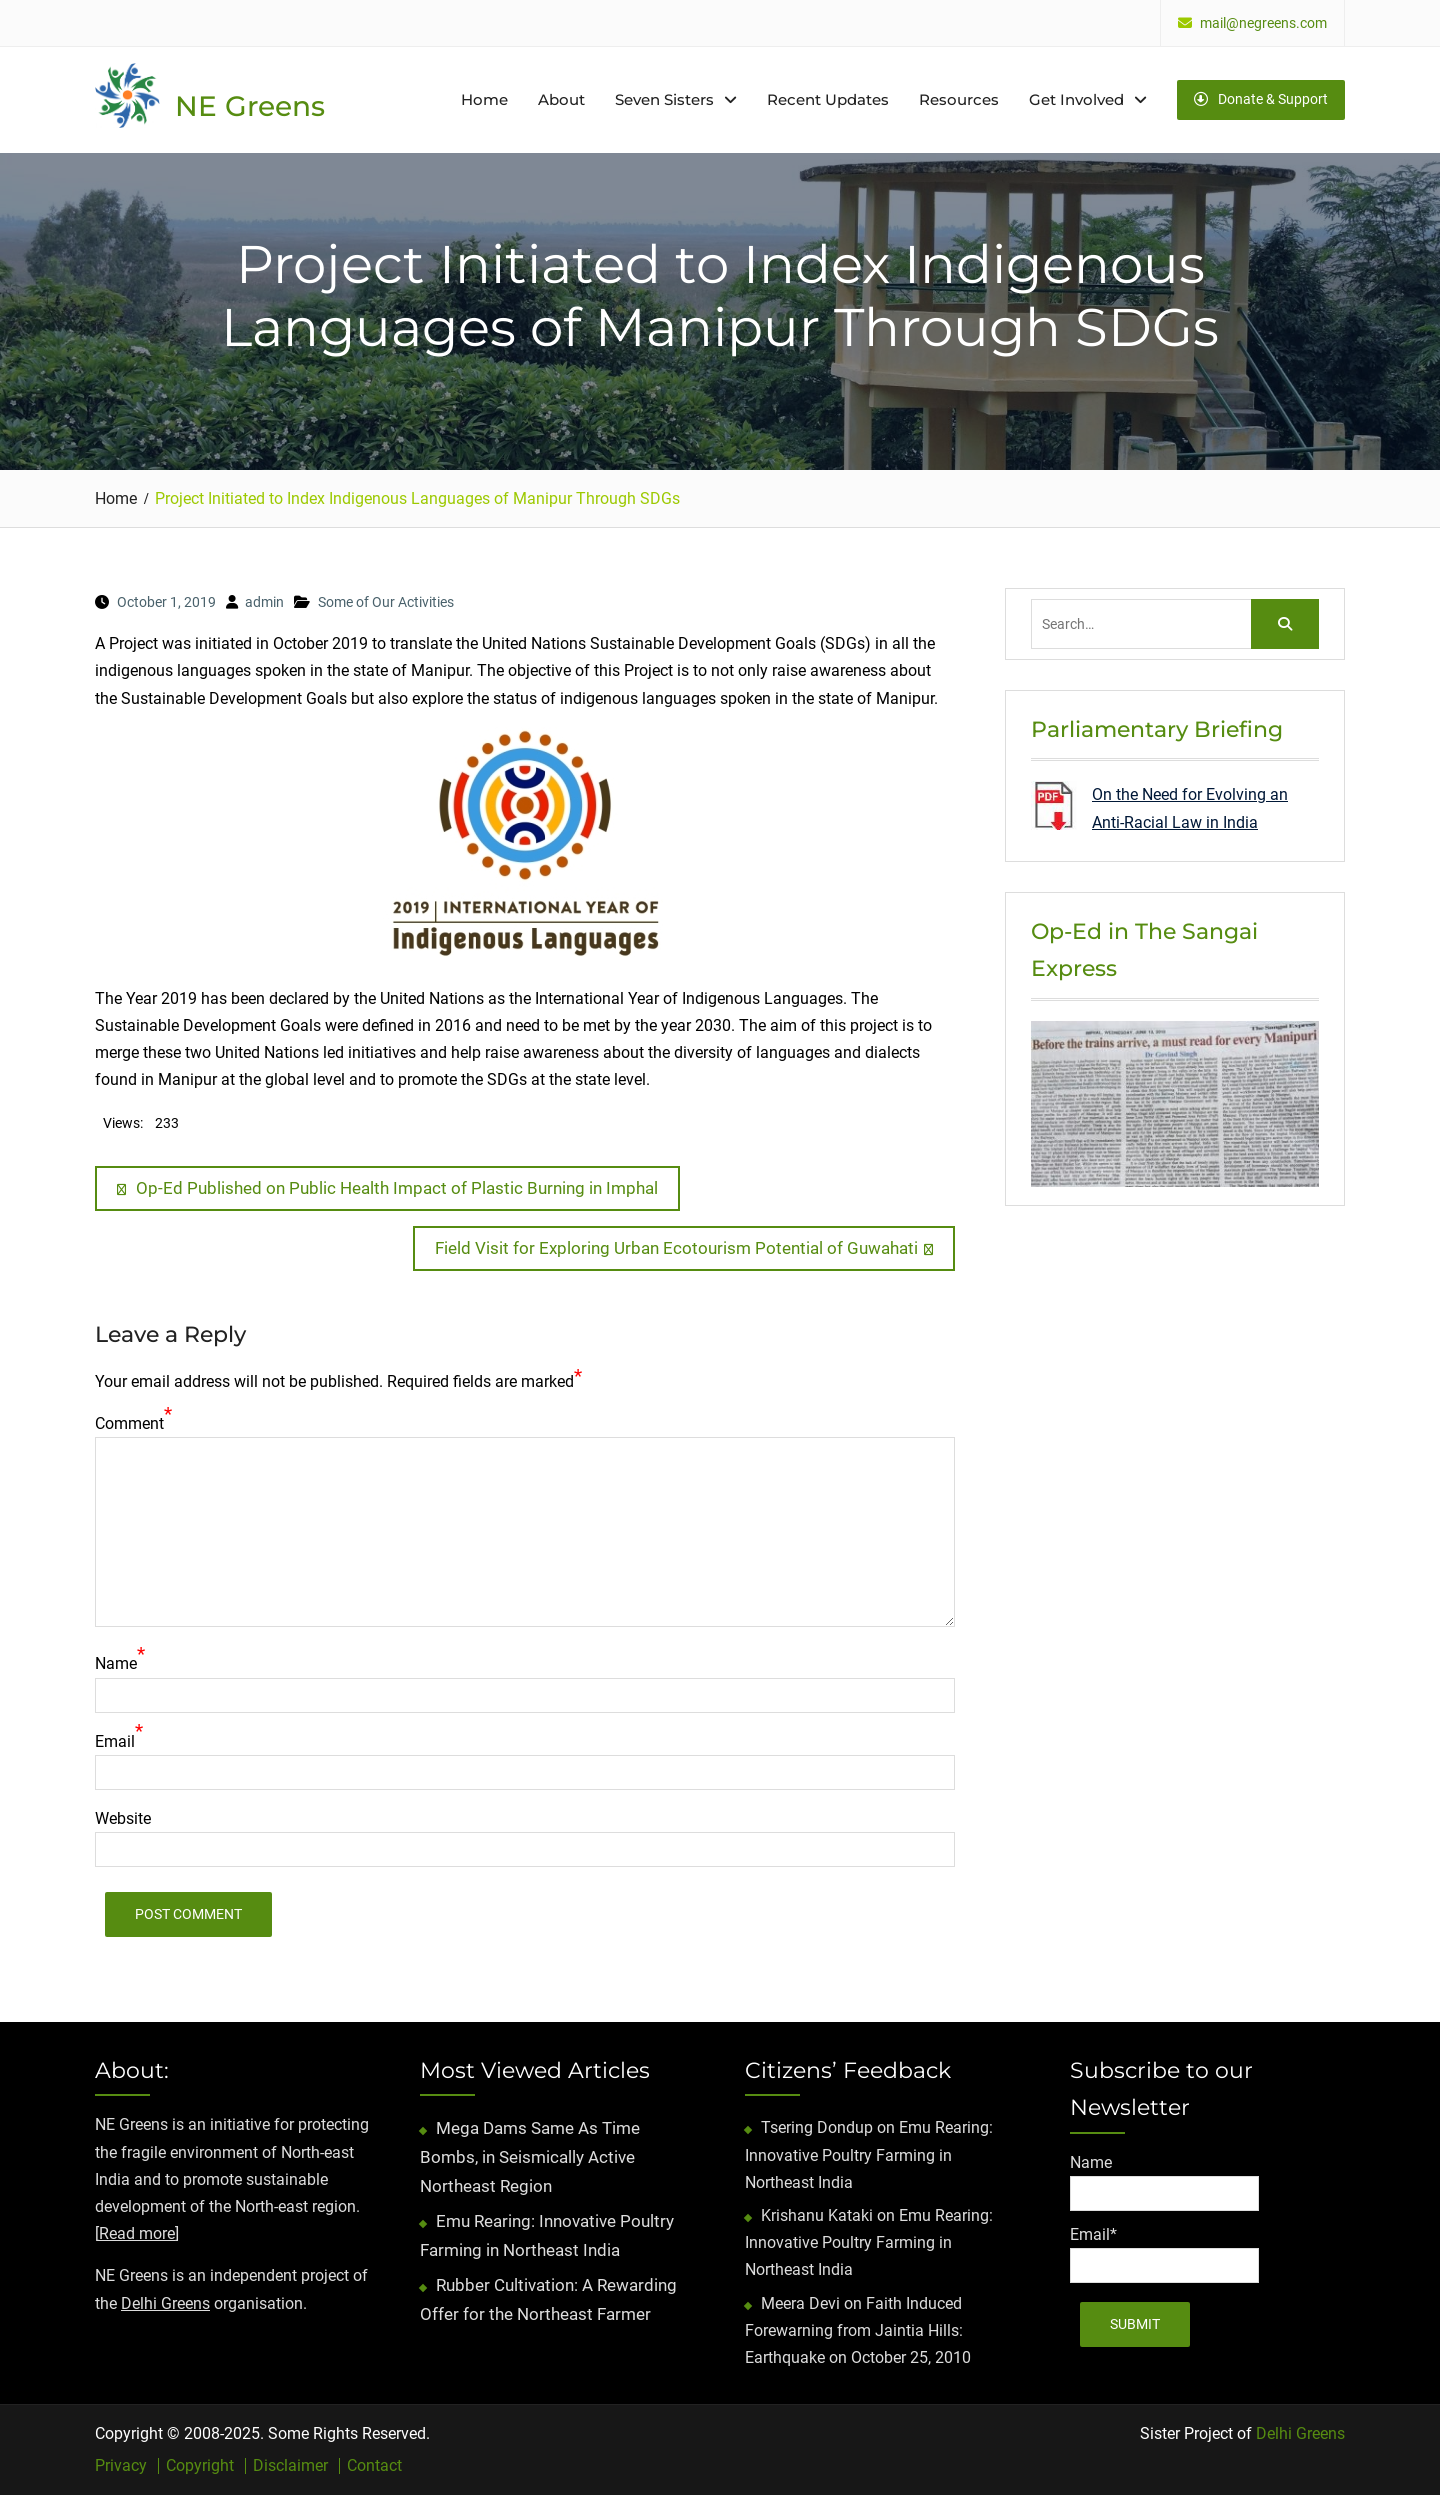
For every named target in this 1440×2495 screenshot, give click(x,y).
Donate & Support (1261, 99)
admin (264, 602)
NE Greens (250, 106)
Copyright (200, 2466)
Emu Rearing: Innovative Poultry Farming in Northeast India (869, 2154)
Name (116, 1663)
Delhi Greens (165, 2303)
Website (123, 1818)
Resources (959, 99)
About (561, 99)
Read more (137, 2233)
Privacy (121, 2466)
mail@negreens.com (1263, 23)
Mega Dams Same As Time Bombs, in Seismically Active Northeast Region (530, 2157)
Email (115, 1741)
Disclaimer (290, 2466)
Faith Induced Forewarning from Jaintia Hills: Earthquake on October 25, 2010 (858, 2330)
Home (484, 99)
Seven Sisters (664, 99)
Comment (129, 1423)
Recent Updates (828, 99)
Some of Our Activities (386, 602)
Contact (374, 2466)
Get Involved (1076, 99)
